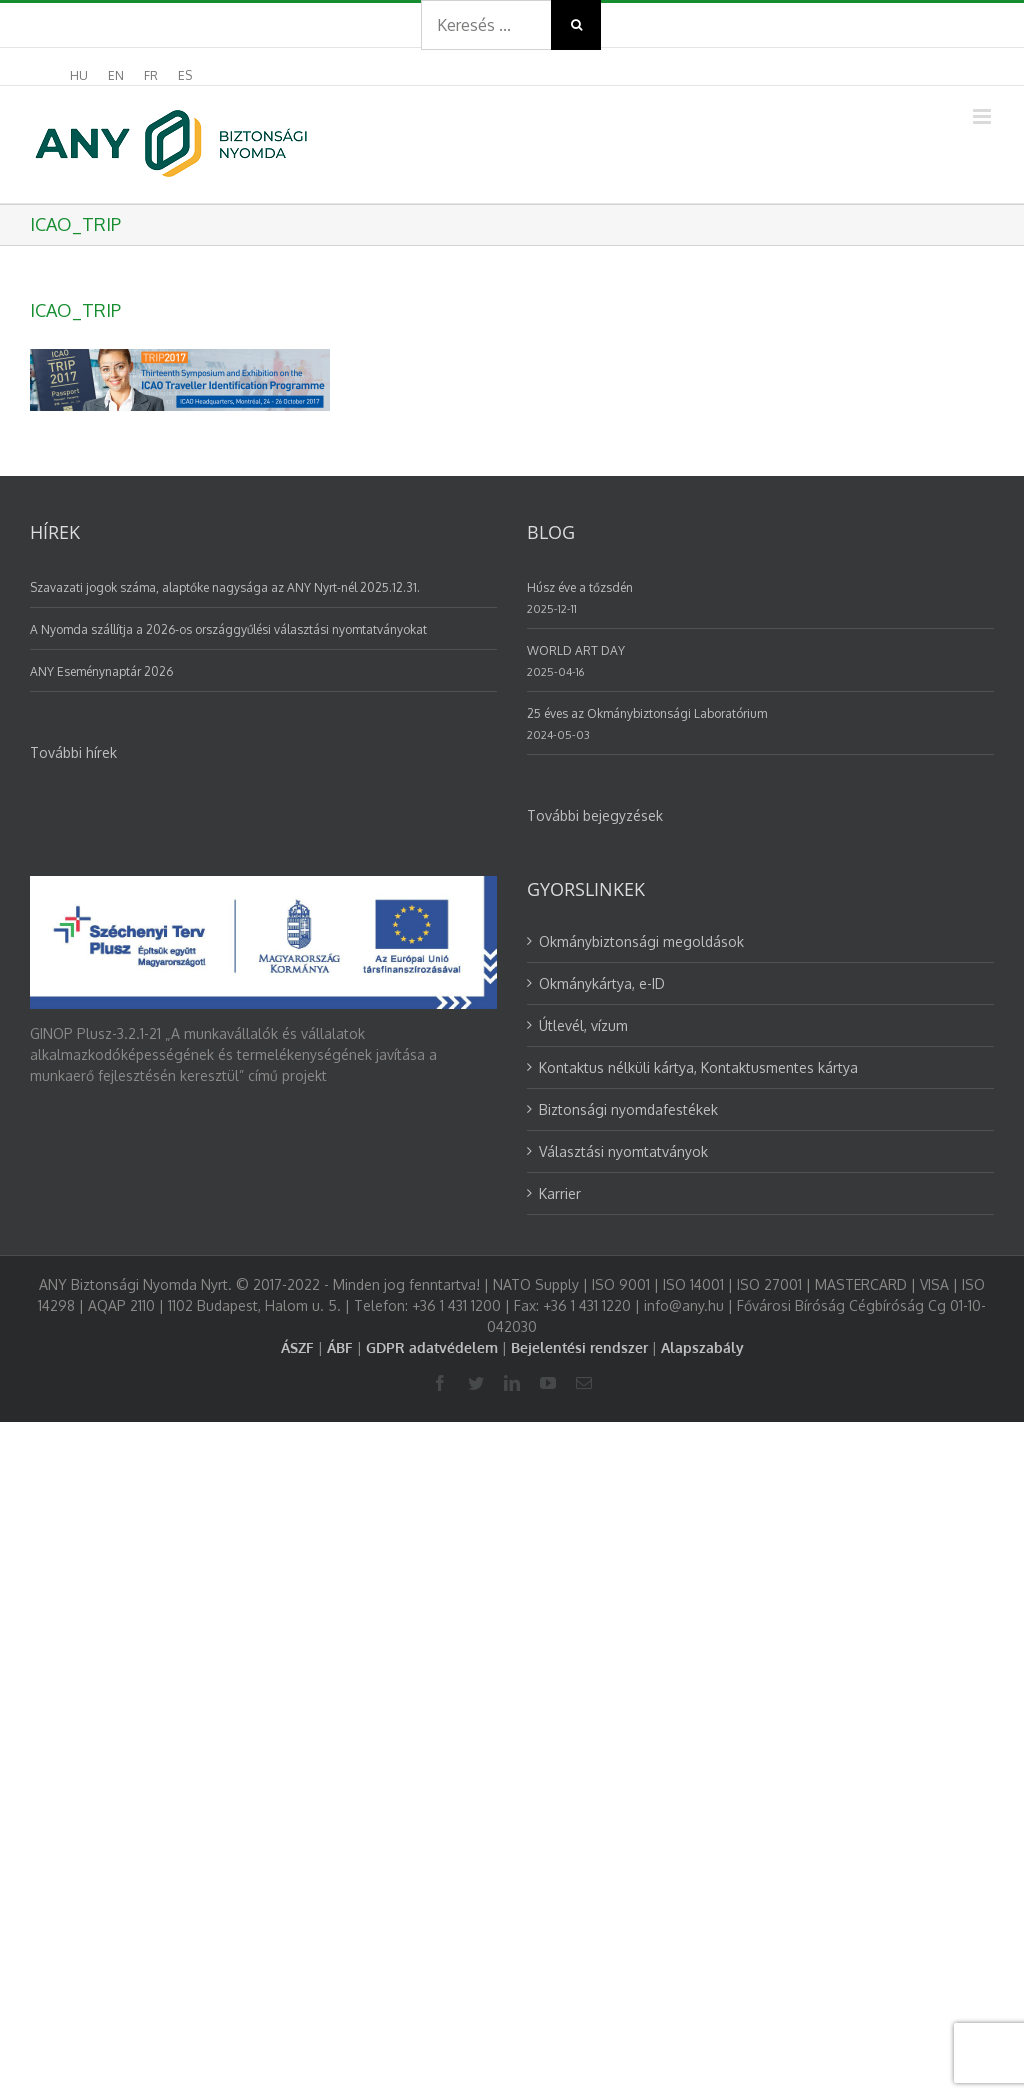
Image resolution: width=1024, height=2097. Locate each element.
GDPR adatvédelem (432, 1347)
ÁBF (340, 1347)
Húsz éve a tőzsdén (580, 587)
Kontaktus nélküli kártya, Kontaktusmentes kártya (698, 1067)
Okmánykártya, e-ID (602, 983)
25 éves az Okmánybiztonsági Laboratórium (647, 713)
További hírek (73, 752)
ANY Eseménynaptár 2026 (101, 671)
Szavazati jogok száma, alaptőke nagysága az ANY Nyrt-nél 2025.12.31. (225, 587)
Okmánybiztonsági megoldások (641, 941)
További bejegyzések (595, 815)
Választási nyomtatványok (623, 1151)
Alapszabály (702, 1347)
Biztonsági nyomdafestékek (628, 1109)
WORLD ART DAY (576, 650)
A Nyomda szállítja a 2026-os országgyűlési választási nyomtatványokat (228, 629)
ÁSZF (297, 1347)
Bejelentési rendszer (579, 1347)
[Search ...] (486, 25)
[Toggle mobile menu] (983, 116)
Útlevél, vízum (583, 1025)
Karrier (560, 1193)
